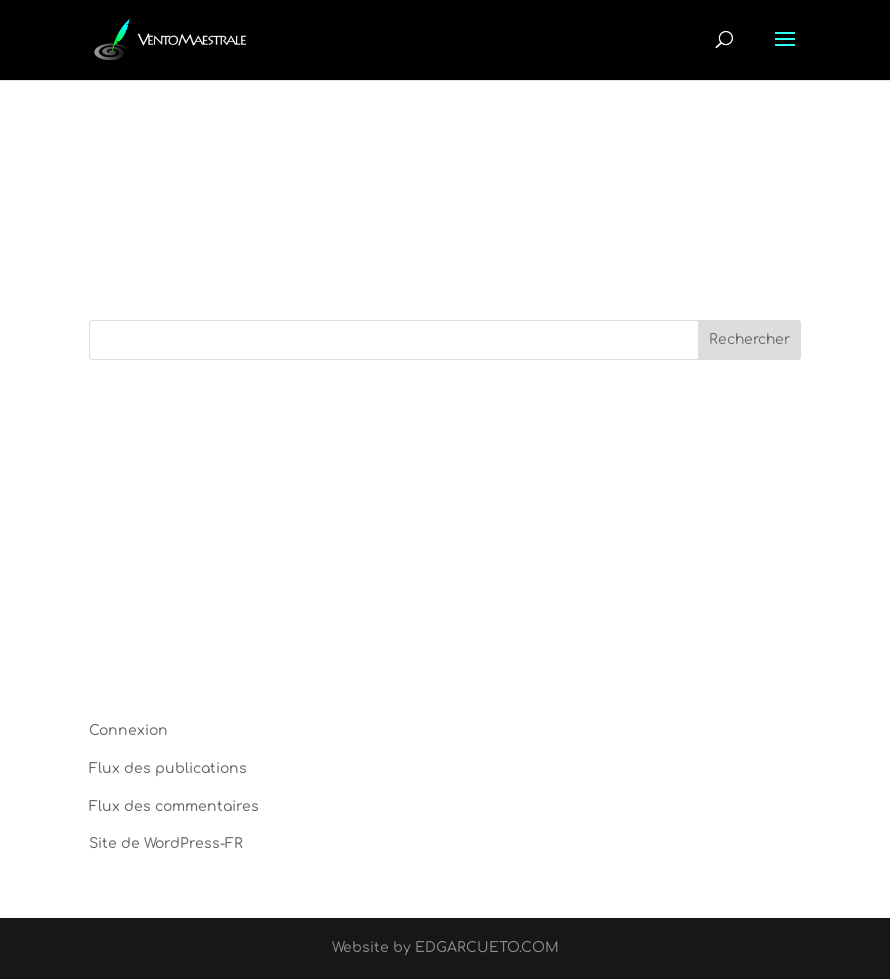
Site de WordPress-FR (166, 843)
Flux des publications (168, 768)
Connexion (128, 730)
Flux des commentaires (174, 806)
